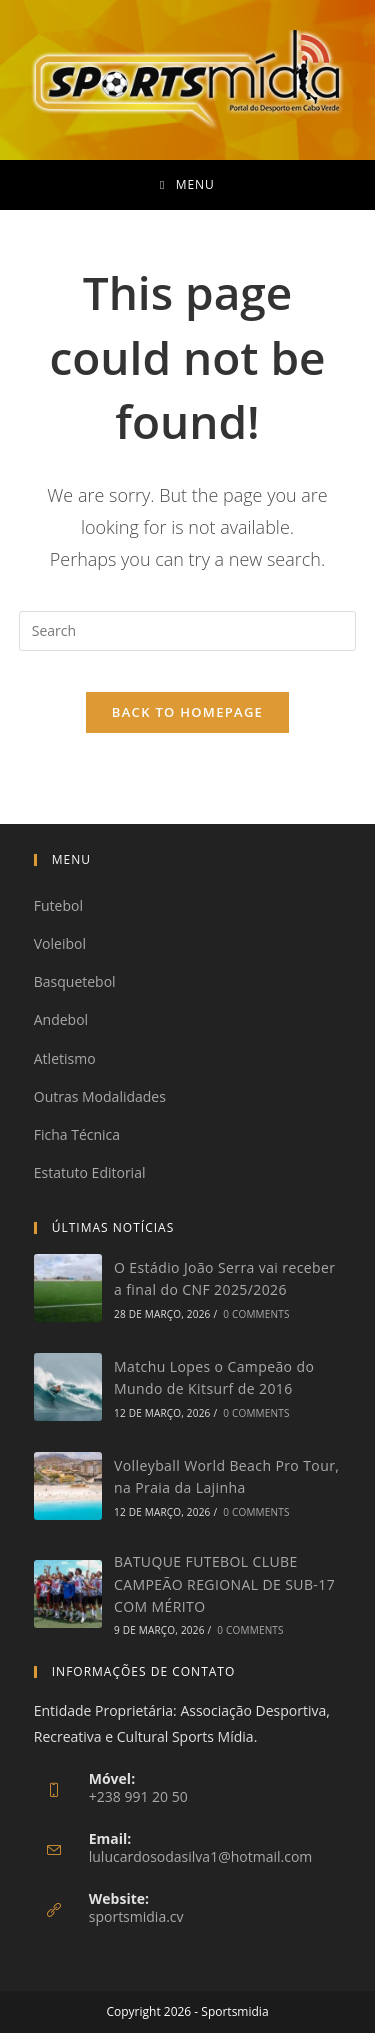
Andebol (61, 1019)
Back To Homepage (187, 712)
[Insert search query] (188, 631)
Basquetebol (75, 981)
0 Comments (256, 1314)
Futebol (58, 905)
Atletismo (65, 1058)
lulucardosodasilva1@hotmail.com (201, 1856)
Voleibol (60, 943)
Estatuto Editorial (90, 1172)
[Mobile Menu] (187, 185)
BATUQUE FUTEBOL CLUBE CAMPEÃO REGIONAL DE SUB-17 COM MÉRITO (224, 1584)
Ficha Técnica (77, 1134)
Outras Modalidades (100, 1096)
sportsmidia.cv (136, 1916)
